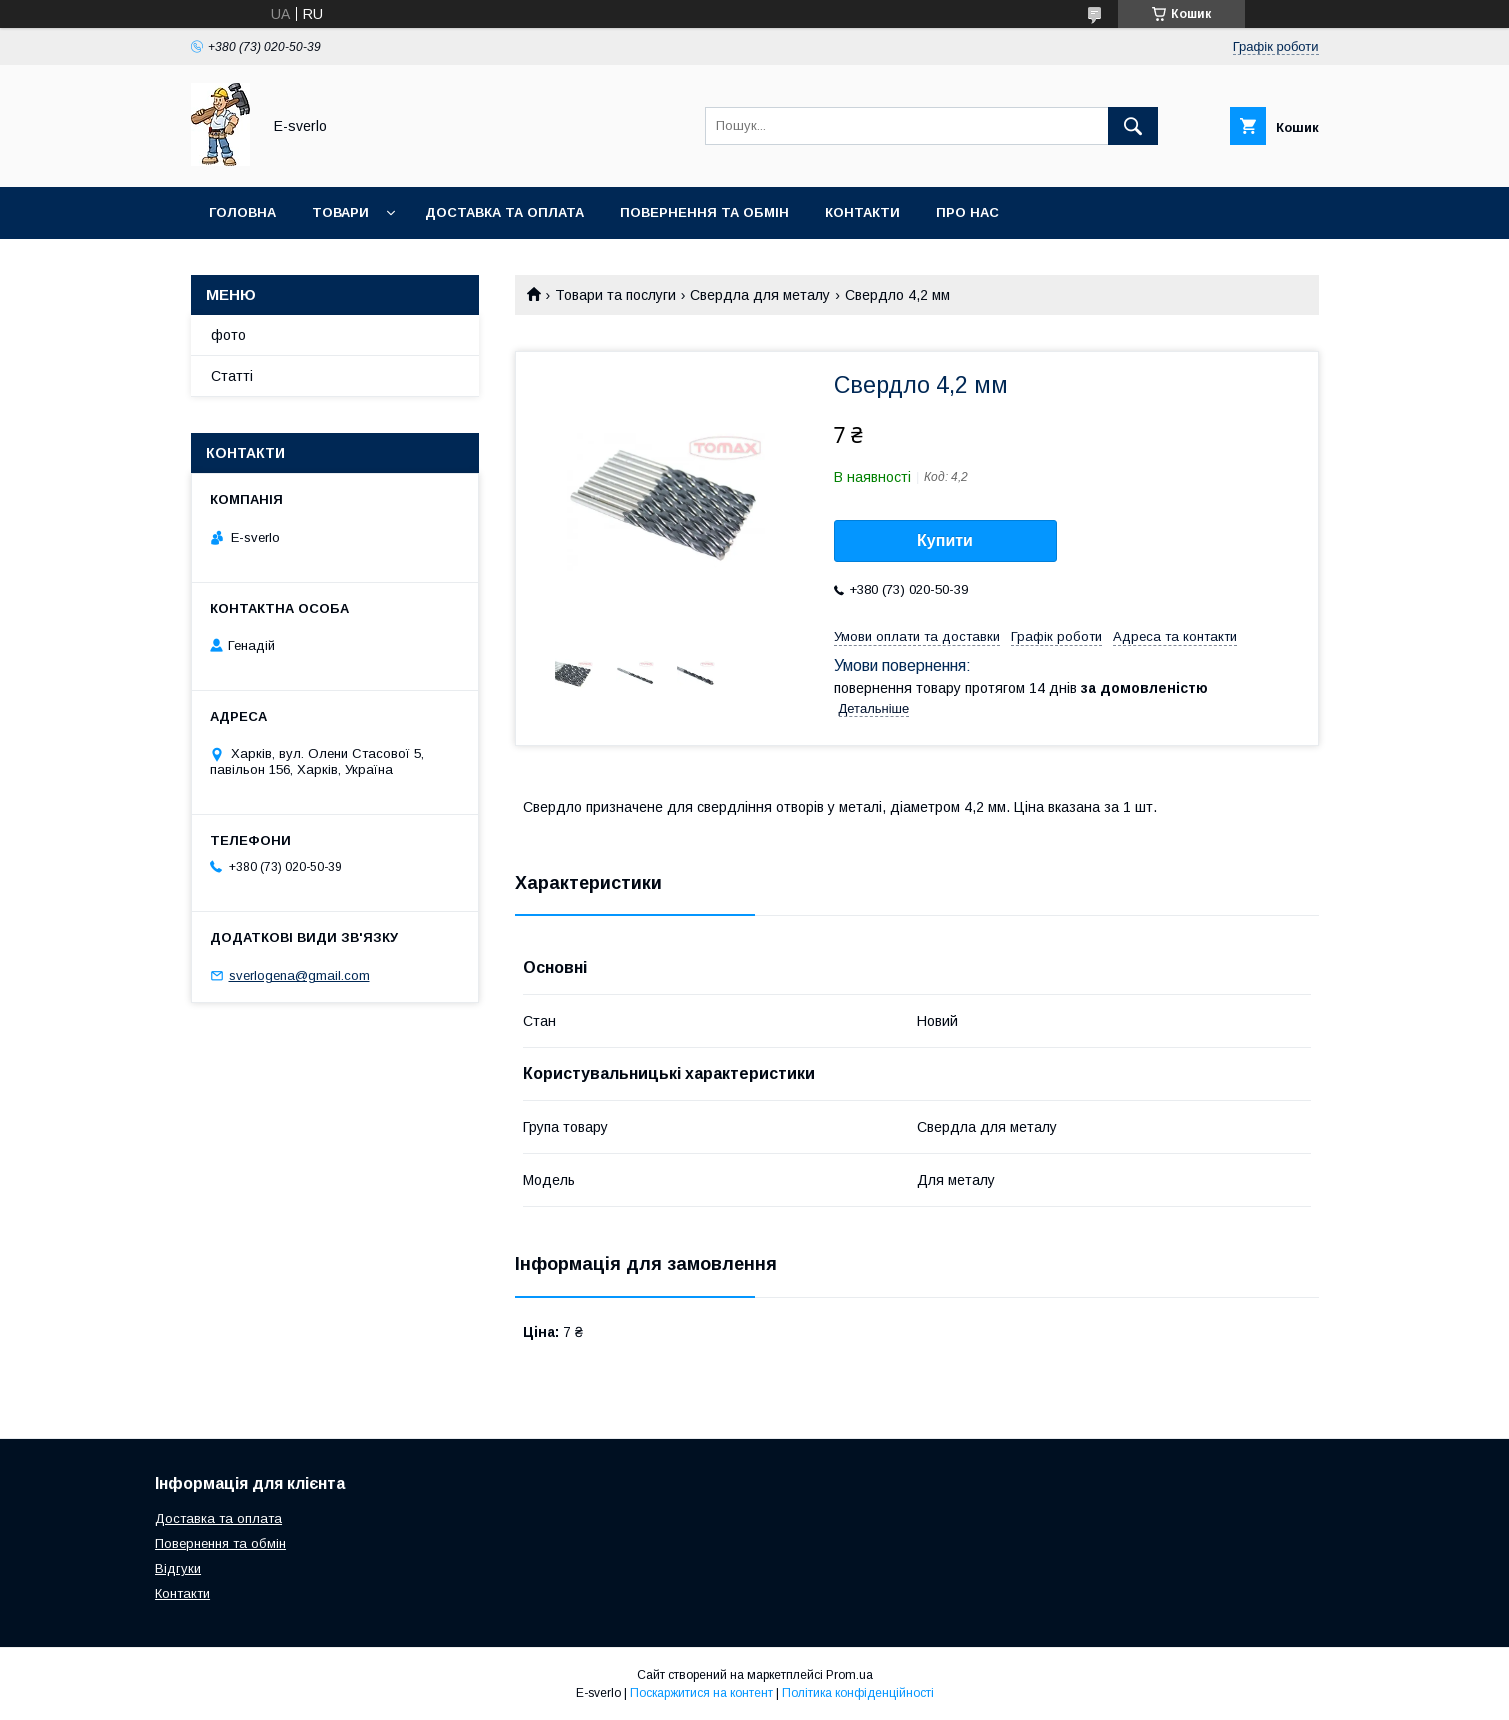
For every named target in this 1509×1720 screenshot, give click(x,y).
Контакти (862, 212)
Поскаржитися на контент (701, 1693)
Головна (242, 212)
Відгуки (178, 1568)
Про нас (967, 212)
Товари (340, 212)
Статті (232, 376)
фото (228, 335)
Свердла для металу (760, 295)
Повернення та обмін (704, 212)
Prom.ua (849, 1675)
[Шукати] (1133, 126)
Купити (945, 540)
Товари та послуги (615, 295)
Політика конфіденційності (858, 1693)
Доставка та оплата (504, 212)
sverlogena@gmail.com (299, 975)
